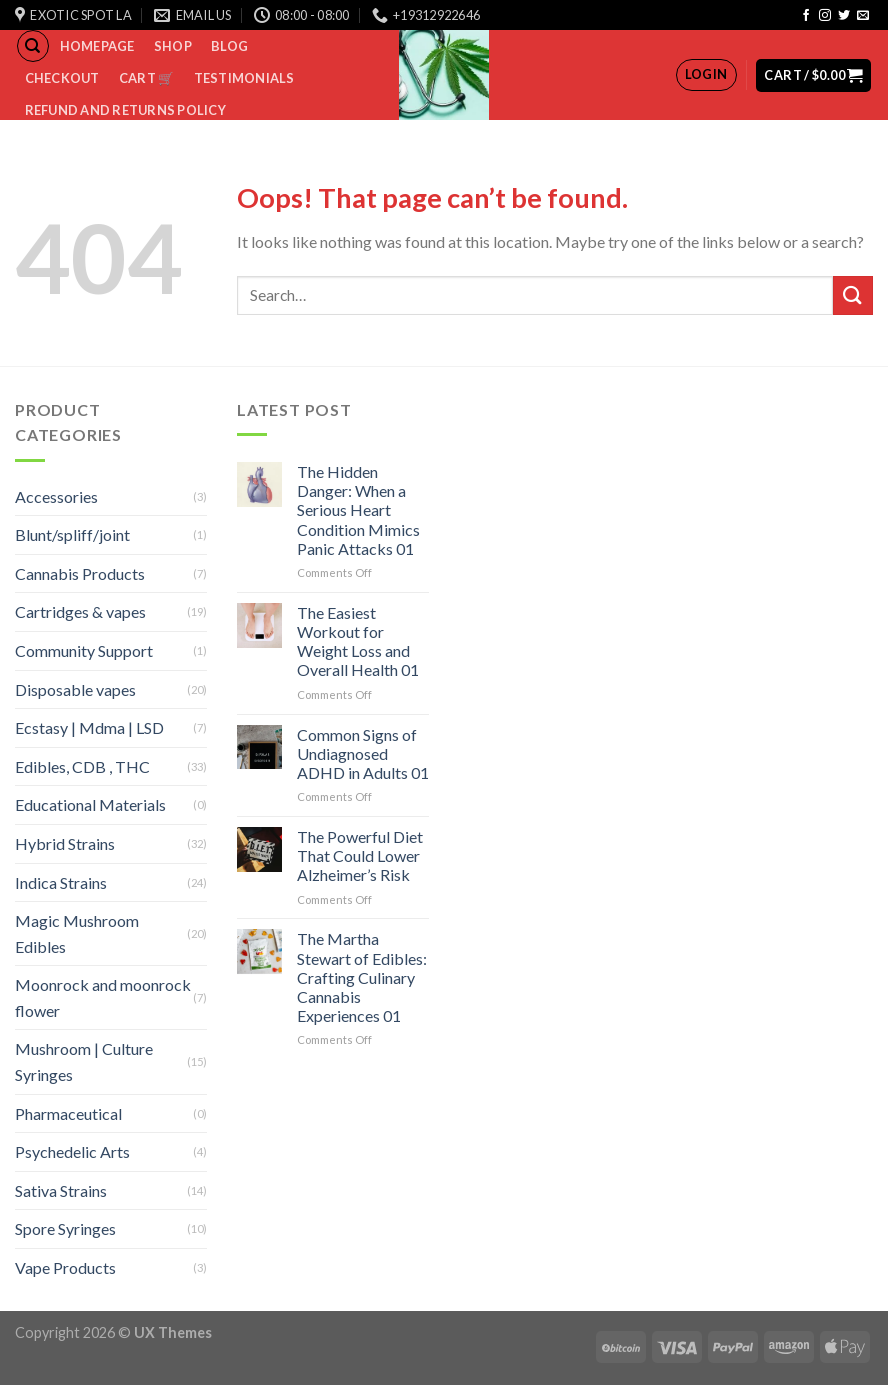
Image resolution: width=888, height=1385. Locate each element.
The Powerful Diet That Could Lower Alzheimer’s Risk (360, 855)
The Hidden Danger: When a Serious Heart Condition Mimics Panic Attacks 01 (358, 510)
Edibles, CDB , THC (82, 766)
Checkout (62, 78)
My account (70, 142)
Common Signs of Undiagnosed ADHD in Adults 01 (363, 753)
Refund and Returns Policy (125, 110)
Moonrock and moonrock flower (103, 997)
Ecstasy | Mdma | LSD (89, 727)
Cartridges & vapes (80, 611)
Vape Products (65, 1267)
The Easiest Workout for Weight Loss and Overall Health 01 (358, 641)
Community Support (84, 650)
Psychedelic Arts (72, 1151)
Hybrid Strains (65, 843)
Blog (229, 46)
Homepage (97, 46)
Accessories (56, 496)
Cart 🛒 (147, 78)
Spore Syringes (65, 1228)
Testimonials (244, 78)
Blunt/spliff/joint (72, 534)
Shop (173, 46)
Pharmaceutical (68, 1113)
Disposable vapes (75, 689)
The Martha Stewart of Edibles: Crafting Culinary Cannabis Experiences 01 (362, 977)
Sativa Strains (61, 1190)
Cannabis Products (80, 573)
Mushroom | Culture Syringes (84, 1061)
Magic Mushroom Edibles (77, 933)
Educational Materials (90, 804)
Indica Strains (61, 882)
